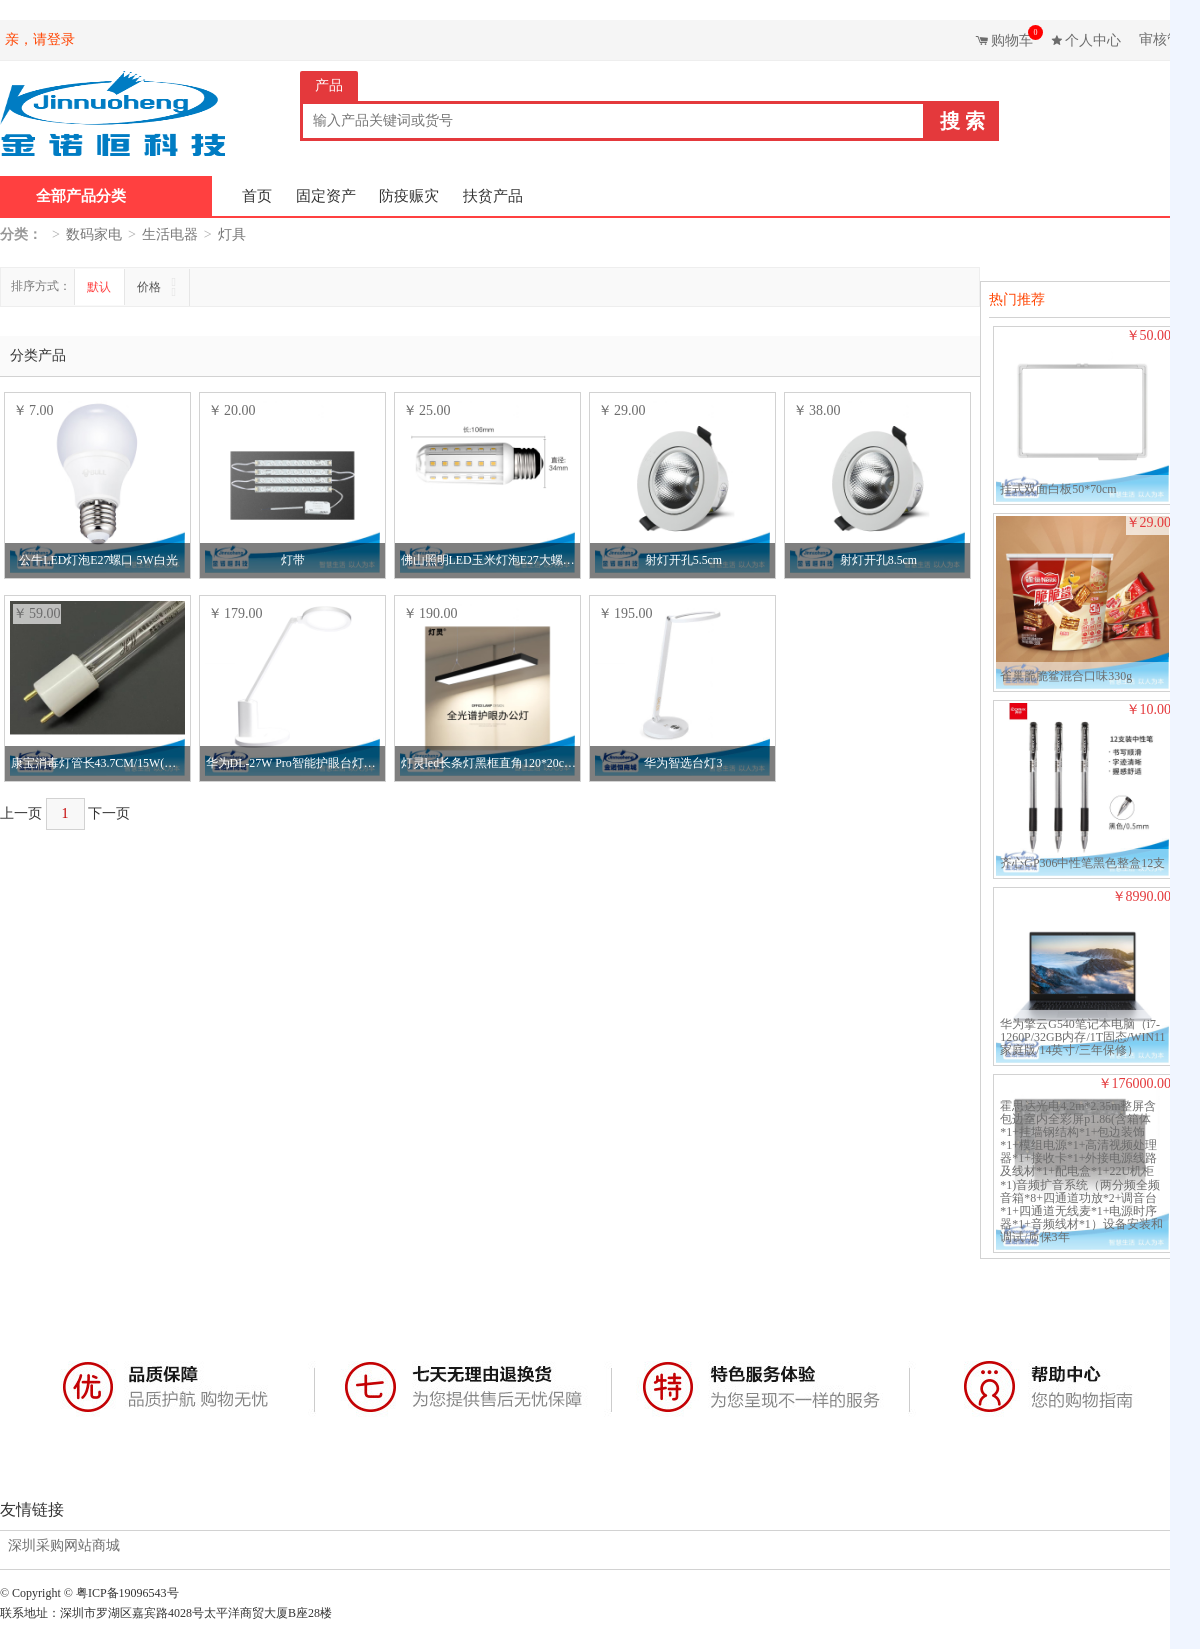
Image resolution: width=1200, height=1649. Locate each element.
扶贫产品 (493, 196)
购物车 (1014, 36)
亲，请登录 (40, 39)
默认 (99, 287)
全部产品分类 (81, 196)
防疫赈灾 (409, 196)
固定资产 (326, 196)
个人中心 (1093, 40)
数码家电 (94, 234)
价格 (150, 287)
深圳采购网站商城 (64, 1546)
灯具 (232, 234)
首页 (257, 196)
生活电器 (170, 234)
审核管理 (1167, 39)
